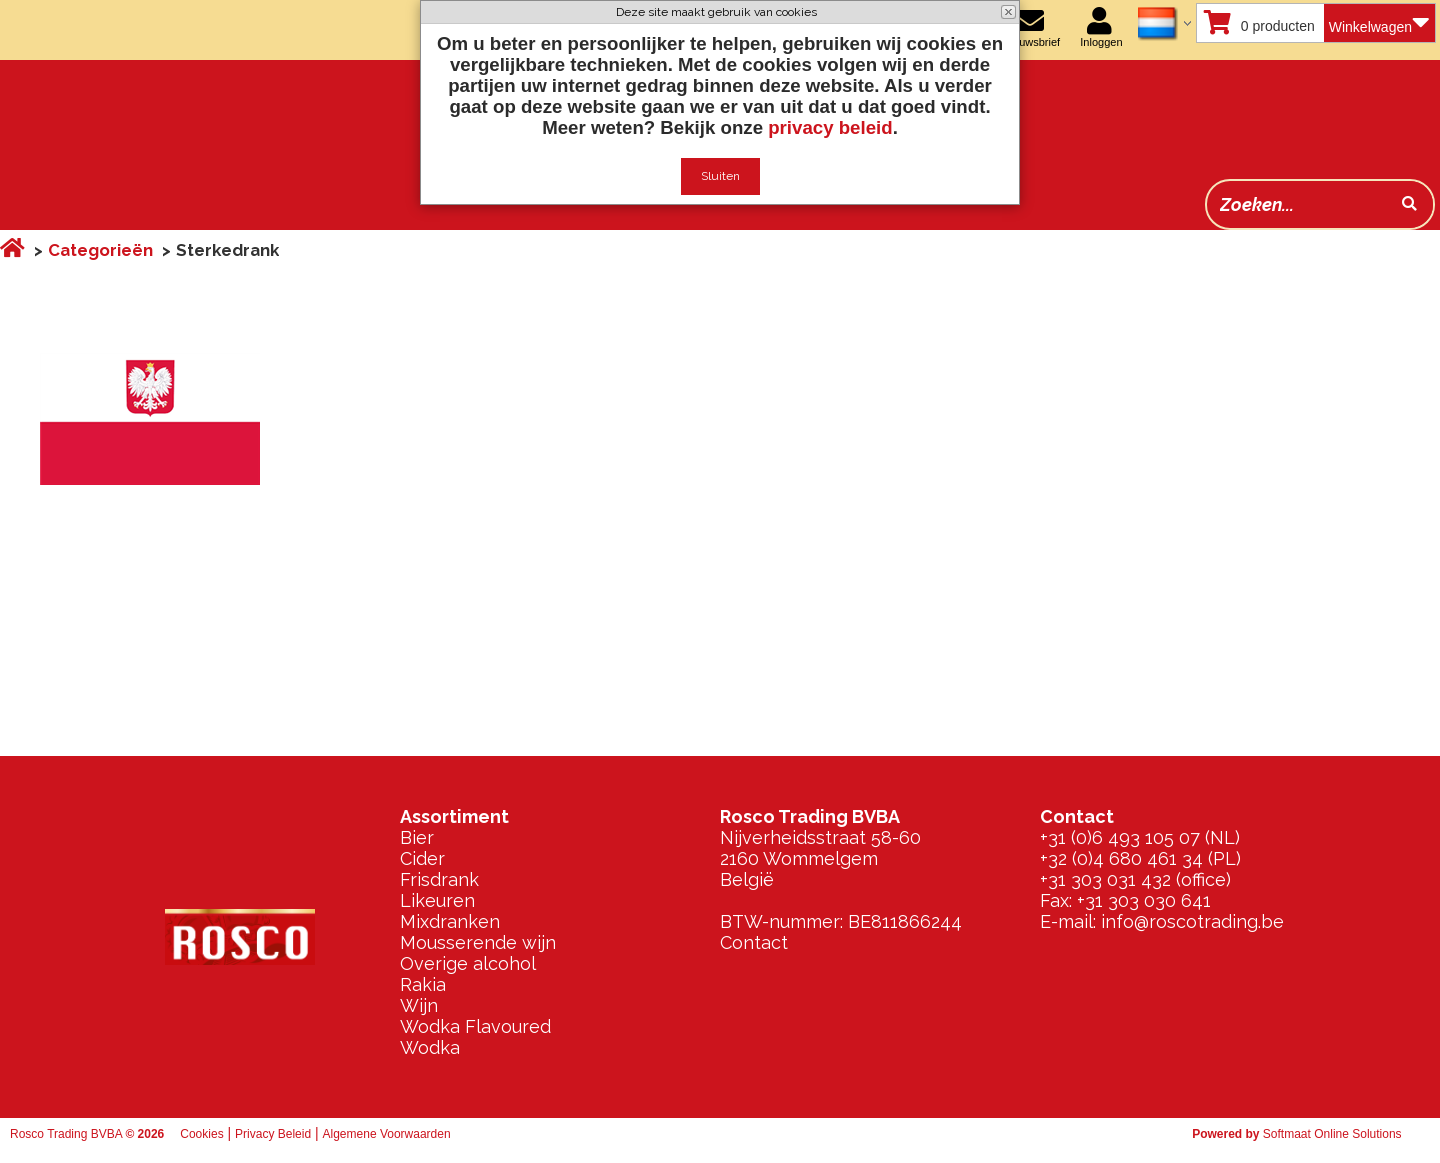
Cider (422, 858)
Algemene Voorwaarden (387, 1134)
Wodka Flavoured (475, 1026)
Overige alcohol (468, 963)
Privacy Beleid (273, 1134)
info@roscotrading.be (1192, 921)
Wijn (419, 1005)
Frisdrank (439, 879)
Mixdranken (450, 921)
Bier (417, 837)
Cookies (201, 1134)
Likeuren (437, 900)
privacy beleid (830, 127)
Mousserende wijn (478, 942)
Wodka (430, 1047)
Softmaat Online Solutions (1332, 1134)
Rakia (423, 984)
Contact (754, 942)
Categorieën (100, 250)
